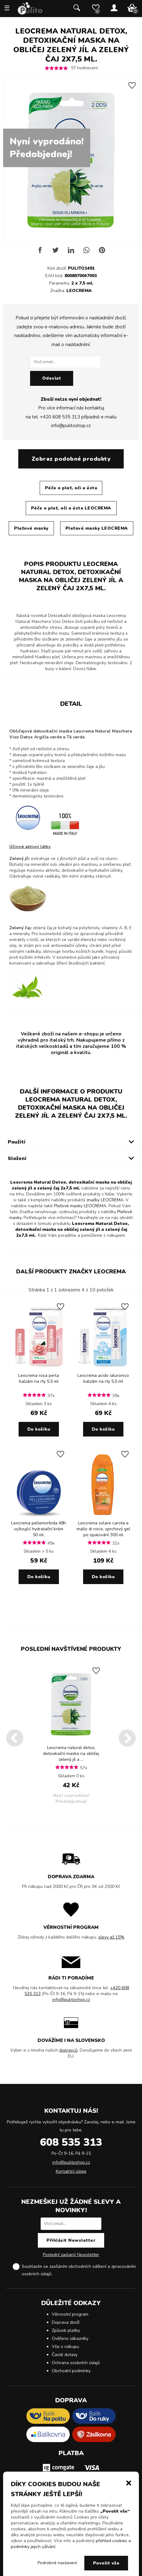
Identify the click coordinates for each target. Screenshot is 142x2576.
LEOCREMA (79, 291)
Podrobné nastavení (57, 2563)
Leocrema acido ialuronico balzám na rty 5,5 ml (103, 1378)
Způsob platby (66, 2330)
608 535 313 (71, 2142)
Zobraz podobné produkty (71, 459)
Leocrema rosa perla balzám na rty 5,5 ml (38, 1378)
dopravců (68, 2050)
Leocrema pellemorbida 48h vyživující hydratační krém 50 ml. (38, 1529)
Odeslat (51, 378)
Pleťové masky (31, 528)
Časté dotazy (65, 2355)
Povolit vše (106, 2563)
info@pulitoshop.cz (71, 425)
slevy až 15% (111, 1937)
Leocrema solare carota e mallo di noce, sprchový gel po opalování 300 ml (103, 1529)
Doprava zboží (65, 2322)
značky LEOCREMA (105, 1200)
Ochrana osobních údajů (76, 2363)
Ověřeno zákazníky (70, 2338)
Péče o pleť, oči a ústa (71, 488)
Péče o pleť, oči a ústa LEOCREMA (71, 508)
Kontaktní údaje (71, 2171)
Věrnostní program (70, 2314)
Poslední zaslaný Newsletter (71, 2255)
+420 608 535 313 (60, 417)
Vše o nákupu (65, 2347)
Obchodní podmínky (71, 2371)
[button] (128, 2482)
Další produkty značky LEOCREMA (71, 1271)
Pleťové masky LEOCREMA (96, 528)
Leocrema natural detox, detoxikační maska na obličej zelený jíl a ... (71, 1753)
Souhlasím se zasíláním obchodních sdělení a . (79, 2270)
